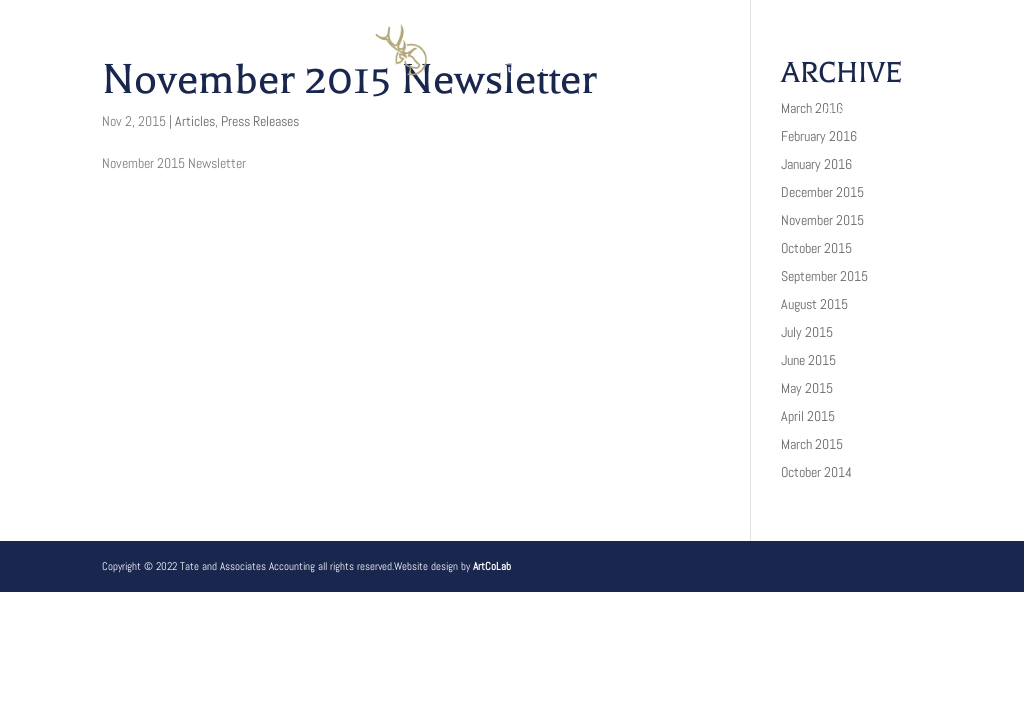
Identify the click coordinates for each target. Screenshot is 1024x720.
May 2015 (807, 388)
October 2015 (816, 248)
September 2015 (824, 276)
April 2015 (808, 416)
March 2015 (812, 444)
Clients (452, 112)
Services (342, 112)
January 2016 (816, 164)
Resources (572, 112)
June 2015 (808, 360)
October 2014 (816, 472)
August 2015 (814, 304)
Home (156, 112)
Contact (854, 112)
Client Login (719, 112)
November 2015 (822, 220)
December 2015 (822, 192)
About (240, 112)
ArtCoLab (492, 566)
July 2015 (807, 332)
